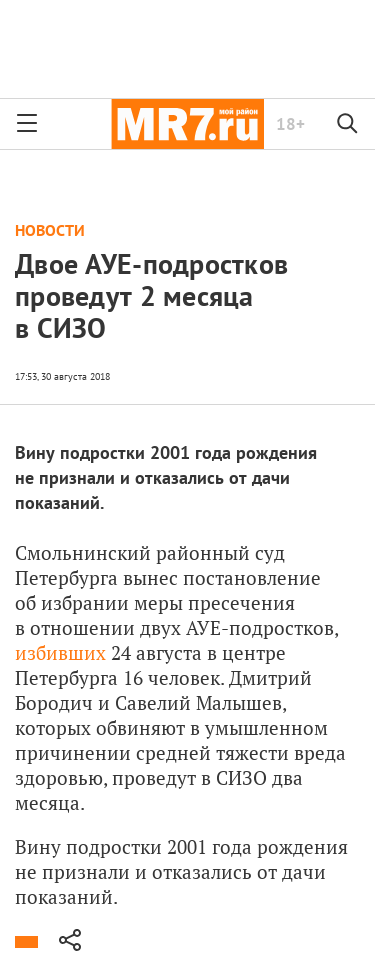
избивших (60, 652)
